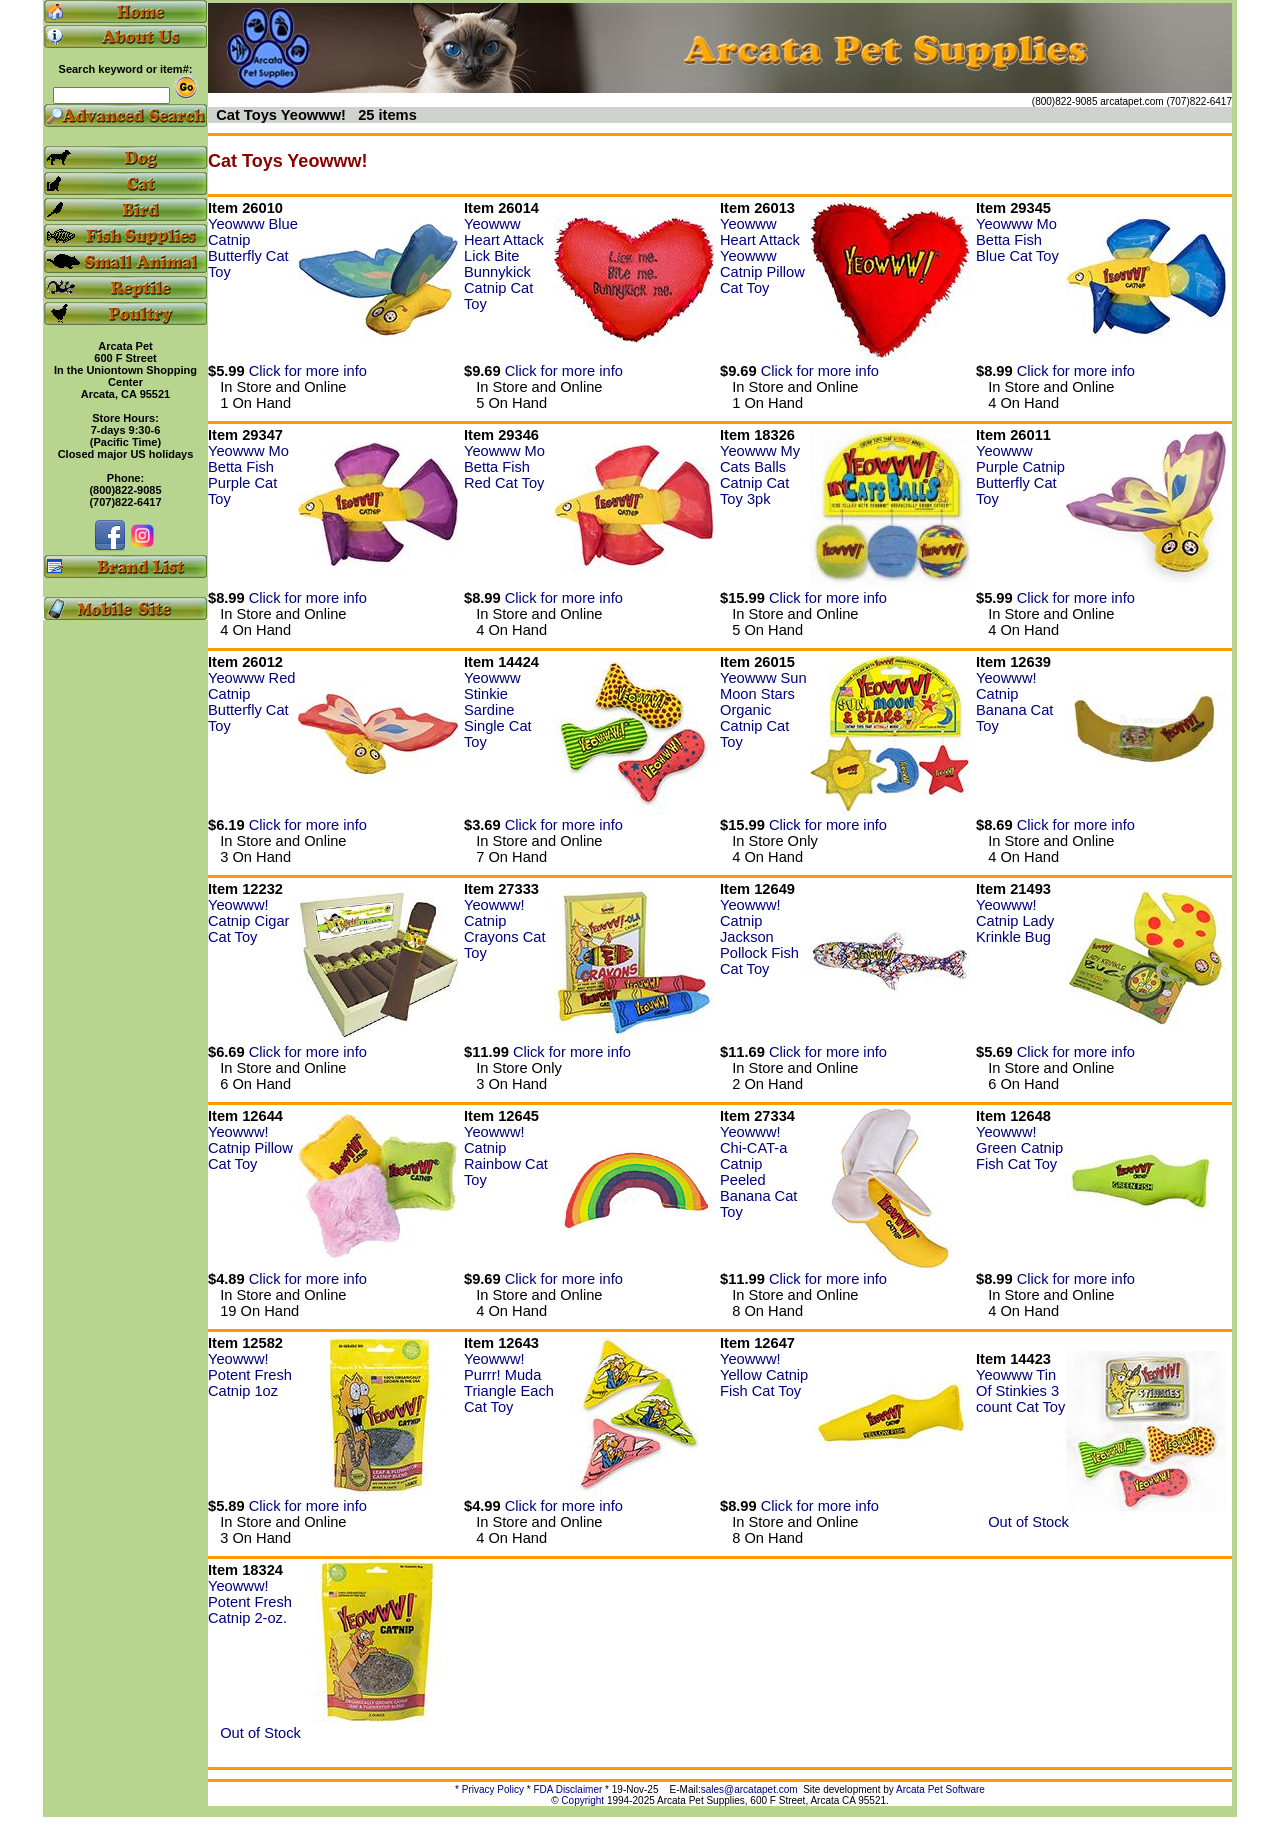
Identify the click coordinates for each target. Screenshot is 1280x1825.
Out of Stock (1022, 1522)
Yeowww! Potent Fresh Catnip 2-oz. (250, 1602)
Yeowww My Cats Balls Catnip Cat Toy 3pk (760, 475)
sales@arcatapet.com (749, 1789)
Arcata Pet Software (940, 1789)
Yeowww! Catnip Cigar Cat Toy (248, 921)
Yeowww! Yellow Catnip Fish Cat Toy (764, 1375)
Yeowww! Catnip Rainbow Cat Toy (506, 1156)
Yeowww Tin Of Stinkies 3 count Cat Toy (1020, 1391)
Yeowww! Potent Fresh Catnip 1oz (250, 1375)
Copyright (582, 1800)
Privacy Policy (493, 1789)
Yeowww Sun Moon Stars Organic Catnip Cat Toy (763, 710)
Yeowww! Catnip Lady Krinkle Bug (1015, 921)
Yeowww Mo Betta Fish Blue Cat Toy (1017, 240)
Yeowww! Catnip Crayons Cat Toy (504, 929)
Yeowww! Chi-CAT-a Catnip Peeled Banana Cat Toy (758, 1172)
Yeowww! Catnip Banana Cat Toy (1014, 702)
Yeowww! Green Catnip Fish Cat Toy (1019, 1148)
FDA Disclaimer (567, 1789)
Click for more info (308, 371)
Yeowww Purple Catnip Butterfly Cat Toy (1020, 475)
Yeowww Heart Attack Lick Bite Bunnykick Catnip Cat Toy (504, 264)
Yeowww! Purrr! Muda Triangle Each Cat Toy (509, 1383)
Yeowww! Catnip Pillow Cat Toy (250, 1148)
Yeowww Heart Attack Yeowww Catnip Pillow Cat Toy (762, 256)
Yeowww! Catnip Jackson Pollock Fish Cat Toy (759, 937)
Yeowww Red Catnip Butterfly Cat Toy (251, 702)
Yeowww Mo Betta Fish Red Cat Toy (504, 467)
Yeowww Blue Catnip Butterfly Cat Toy (253, 248)
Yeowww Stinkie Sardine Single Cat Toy (498, 710)
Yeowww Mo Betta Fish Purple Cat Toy (248, 475)
